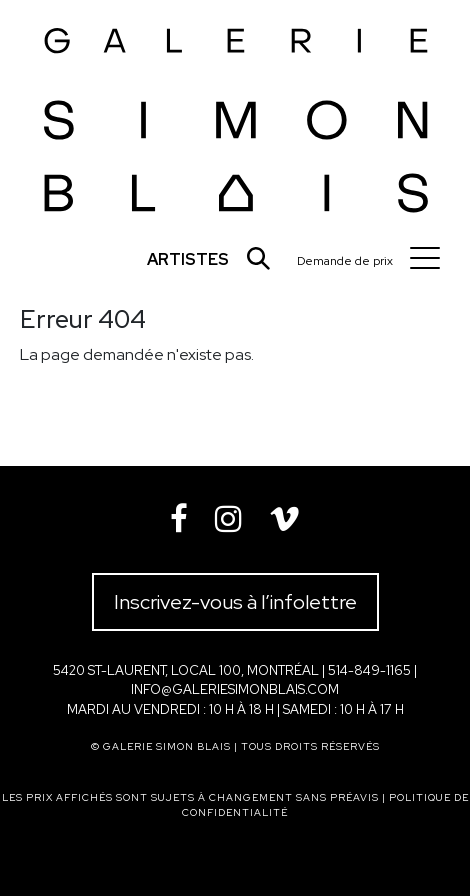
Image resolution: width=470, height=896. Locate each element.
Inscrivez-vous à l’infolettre (235, 602)
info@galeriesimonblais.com (235, 689)
